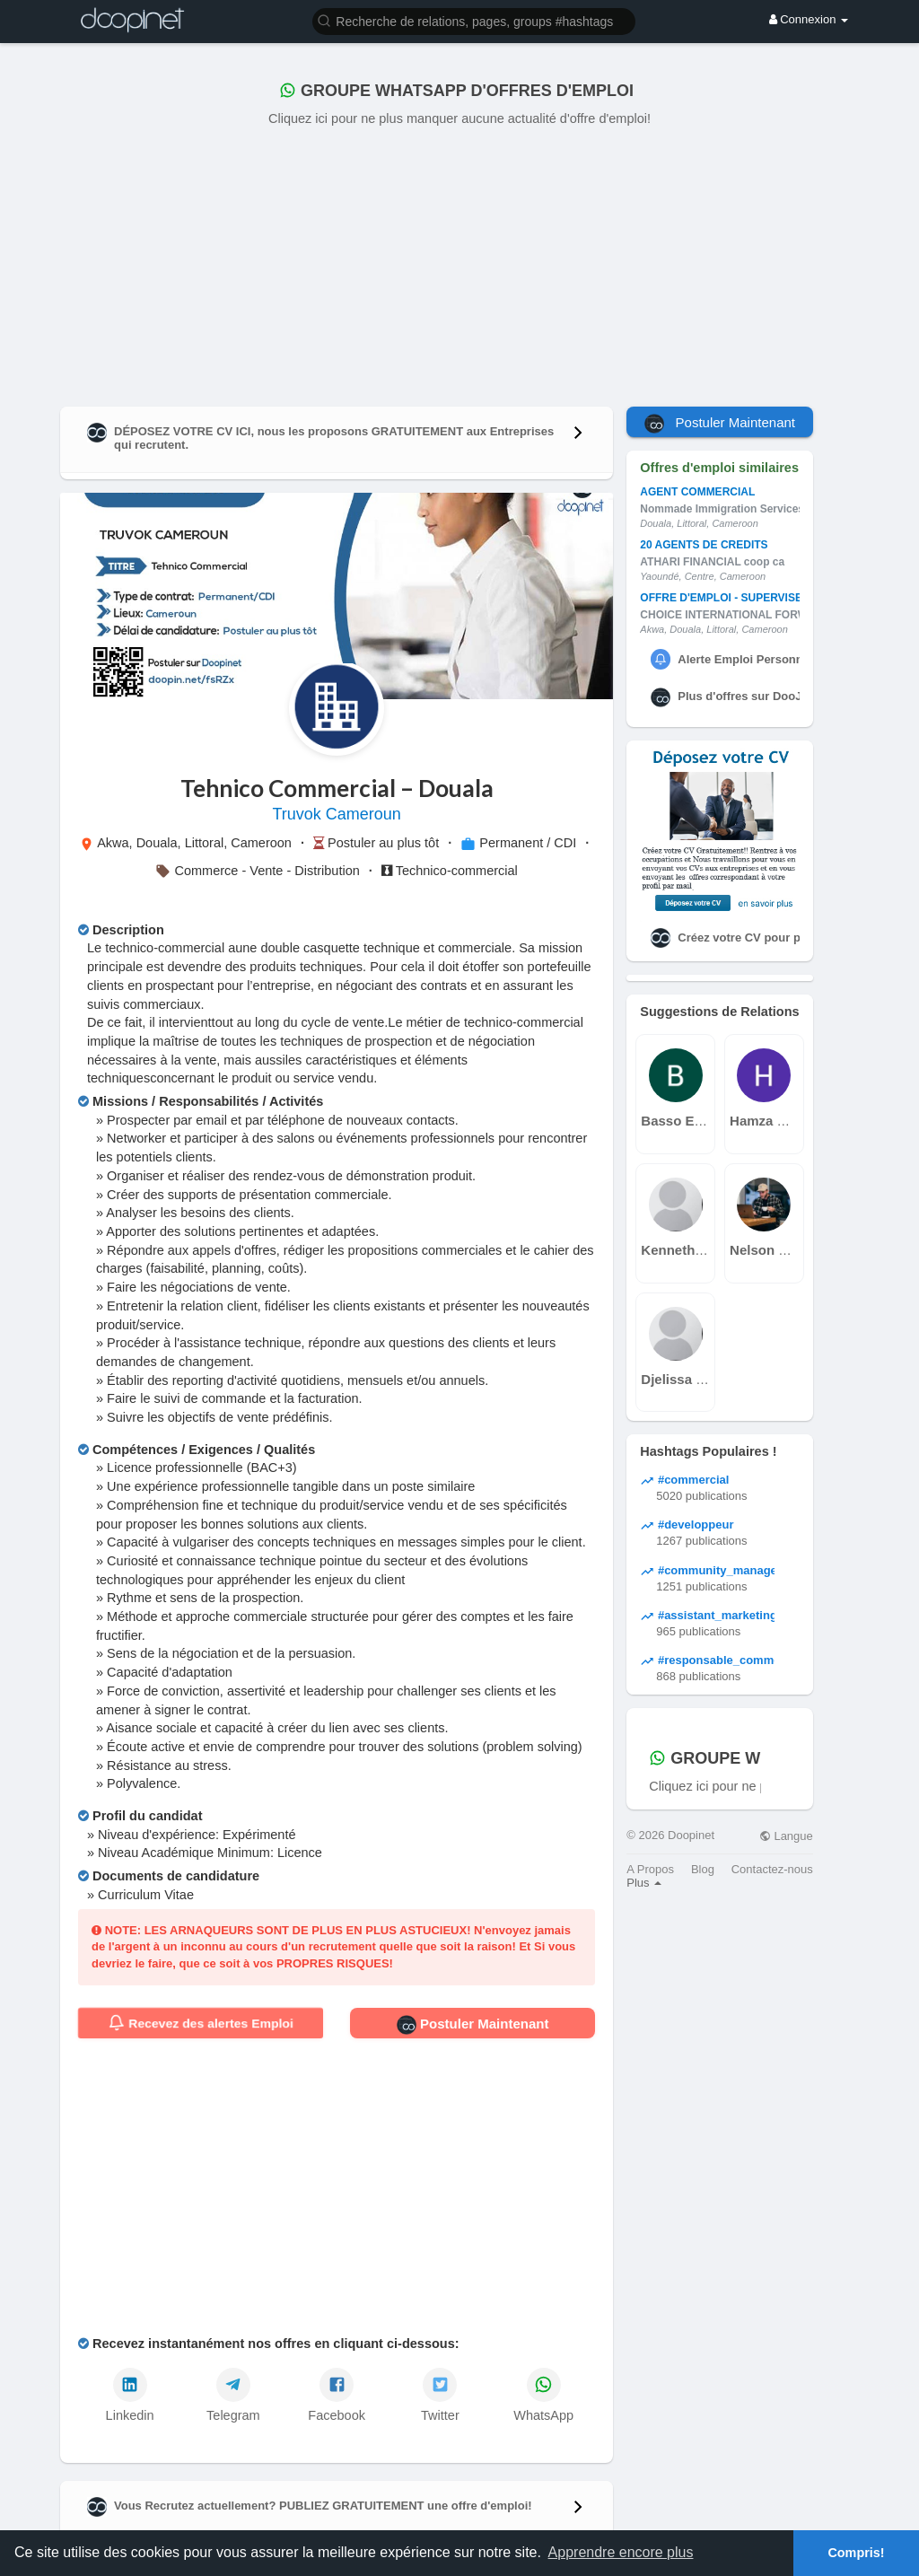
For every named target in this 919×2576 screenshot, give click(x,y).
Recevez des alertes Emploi (200, 2023)
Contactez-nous (772, 1869)
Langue (786, 1836)
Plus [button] (643, 1882)
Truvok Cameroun (336, 814)
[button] (474, 20)
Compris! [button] (855, 2552)
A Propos (650, 1869)
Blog (702, 1869)
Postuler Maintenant (473, 2025)
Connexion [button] (808, 19)
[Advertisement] (459, 263)
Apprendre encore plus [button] (621, 2552)
